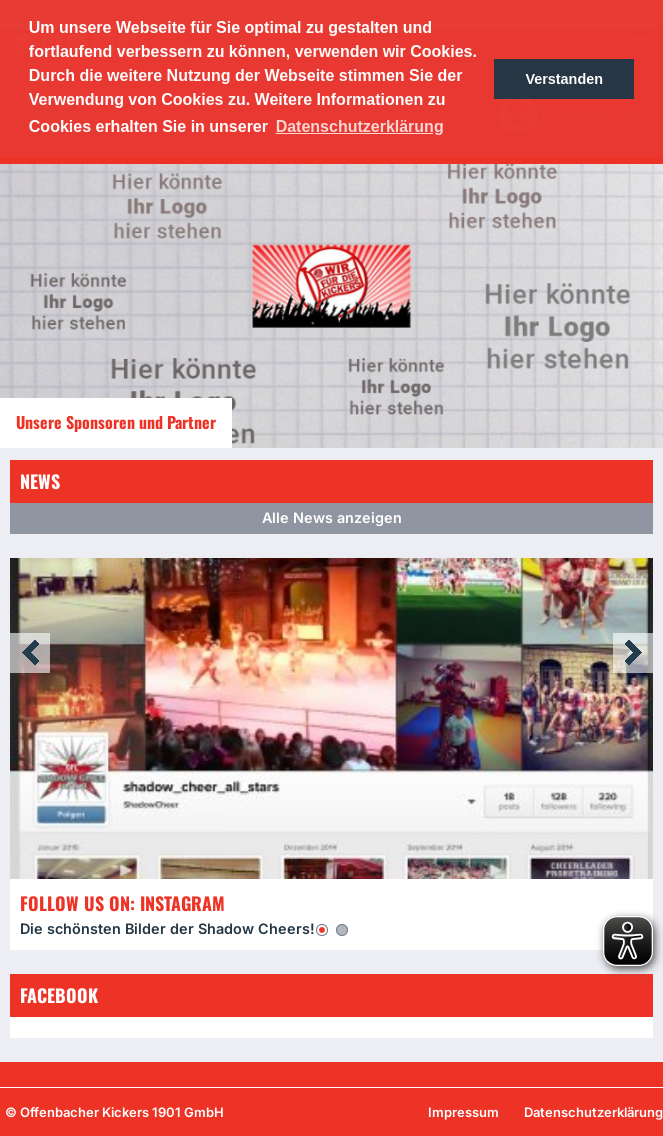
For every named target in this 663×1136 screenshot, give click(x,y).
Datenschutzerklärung (593, 1112)
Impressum (463, 1112)
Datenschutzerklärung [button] (360, 126)
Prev (30, 653)
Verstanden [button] (564, 79)
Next (633, 653)
